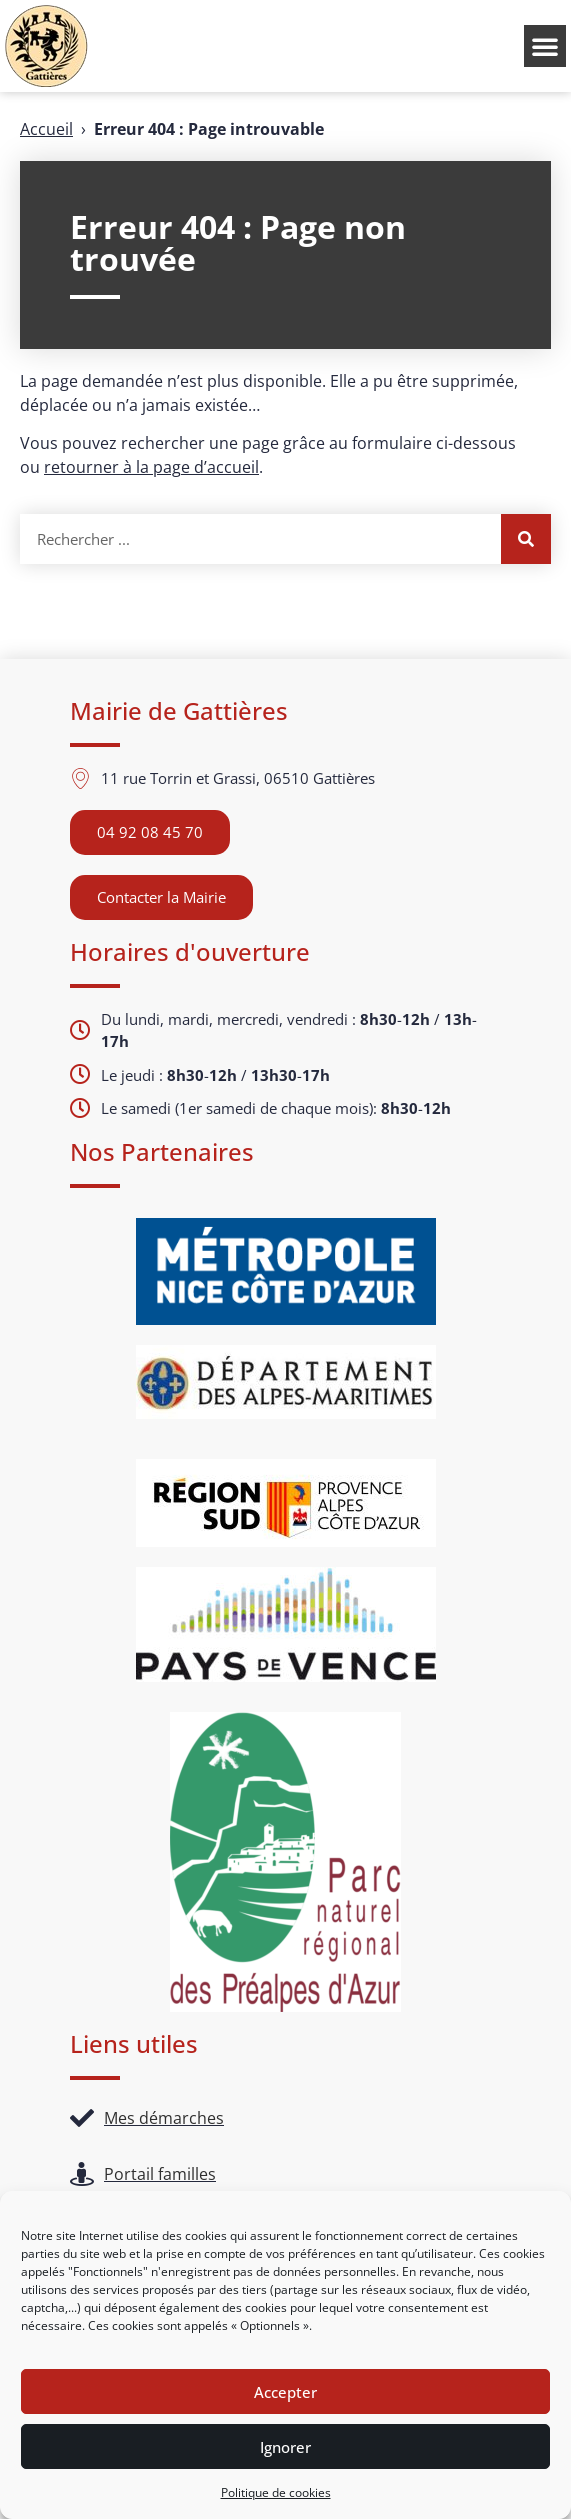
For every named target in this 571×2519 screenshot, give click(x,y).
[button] (545, 46)
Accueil (46, 129)
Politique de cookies (276, 2492)
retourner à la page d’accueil (151, 467)
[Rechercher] (526, 539)
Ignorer (285, 2447)
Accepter (285, 2392)
